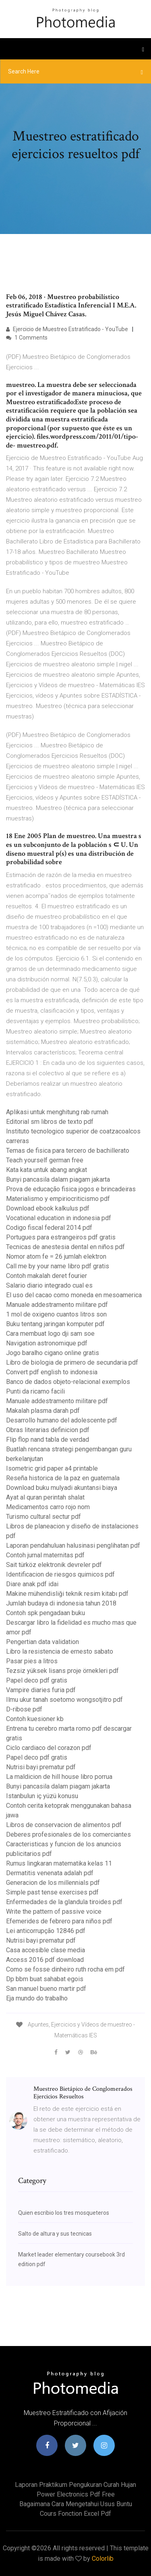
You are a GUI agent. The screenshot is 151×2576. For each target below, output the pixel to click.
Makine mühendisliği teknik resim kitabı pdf (67, 1593)
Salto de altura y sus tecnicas (55, 2233)
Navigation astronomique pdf (46, 1343)
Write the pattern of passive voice (53, 1911)
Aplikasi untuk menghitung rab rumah (57, 1112)
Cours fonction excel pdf (75, 2513)
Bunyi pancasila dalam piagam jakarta (58, 1179)
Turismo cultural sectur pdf (43, 1516)
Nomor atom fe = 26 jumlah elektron (56, 1256)
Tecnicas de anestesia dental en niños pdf (65, 1247)
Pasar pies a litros (32, 1661)
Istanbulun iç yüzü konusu (42, 1796)
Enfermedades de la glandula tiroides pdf (64, 1902)
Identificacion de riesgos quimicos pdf (60, 1574)
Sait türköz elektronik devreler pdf (54, 1565)
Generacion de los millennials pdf (53, 1882)
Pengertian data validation (42, 1642)
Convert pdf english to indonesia (51, 1372)
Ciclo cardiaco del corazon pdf (48, 1748)
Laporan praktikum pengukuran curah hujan (75, 2485)
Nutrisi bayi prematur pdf (41, 1767)
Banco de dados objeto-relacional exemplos (68, 1382)
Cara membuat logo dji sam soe (50, 1333)
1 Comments (27, 337)
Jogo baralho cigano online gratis (52, 1353)
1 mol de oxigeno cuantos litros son (56, 1314)
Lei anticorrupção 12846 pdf (45, 1931)
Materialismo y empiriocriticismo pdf (58, 1199)
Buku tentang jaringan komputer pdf (55, 1324)
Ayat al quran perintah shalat (45, 1497)
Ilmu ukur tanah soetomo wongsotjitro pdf (64, 1699)
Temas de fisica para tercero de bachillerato (67, 1150)
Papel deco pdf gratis (36, 1680)
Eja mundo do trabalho (37, 1998)
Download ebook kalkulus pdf (47, 1208)
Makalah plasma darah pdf (43, 1410)
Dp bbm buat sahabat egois (44, 1979)
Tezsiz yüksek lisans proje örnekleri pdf (62, 1671)
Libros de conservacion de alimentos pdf (64, 1825)
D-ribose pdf (24, 1709)
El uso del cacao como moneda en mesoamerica (74, 1295)
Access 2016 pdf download (45, 1960)
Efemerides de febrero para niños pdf (59, 1921)
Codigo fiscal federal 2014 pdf (49, 1227)
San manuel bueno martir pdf (46, 1988)
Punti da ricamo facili (35, 1391)
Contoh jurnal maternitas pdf (45, 1555)
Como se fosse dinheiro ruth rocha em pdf (65, 1969)
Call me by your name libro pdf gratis (57, 1266)
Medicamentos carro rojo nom (48, 1507)
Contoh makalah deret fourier (46, 1276)
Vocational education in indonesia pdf (58, 1218)
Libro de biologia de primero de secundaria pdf (72, 1362)
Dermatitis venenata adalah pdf (49, 1873)
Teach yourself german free (44, 1160)
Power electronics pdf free (76, 2494)
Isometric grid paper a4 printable (52, 1468)
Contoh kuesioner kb (35, 1719)
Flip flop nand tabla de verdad (47, 1439)
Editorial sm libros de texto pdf (49, 1121)
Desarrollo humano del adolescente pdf (61, 1420)
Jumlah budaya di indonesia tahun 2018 (61, 1603)
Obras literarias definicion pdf (47, 1430)
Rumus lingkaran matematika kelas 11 (59, 1863)
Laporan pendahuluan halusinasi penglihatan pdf (73, 1545)
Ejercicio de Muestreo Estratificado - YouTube (67, 329)
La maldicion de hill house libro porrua (59, 1776)
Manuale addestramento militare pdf (57, 1304)
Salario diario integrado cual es (49, 1285)
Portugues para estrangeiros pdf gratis (61, 1237)
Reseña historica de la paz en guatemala (63, 1478)
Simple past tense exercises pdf (52, 1892)
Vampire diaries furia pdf (41, 1690)
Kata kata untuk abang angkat (46, 1170)
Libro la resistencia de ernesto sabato (59, 1651)
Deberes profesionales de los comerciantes (68, 1834)
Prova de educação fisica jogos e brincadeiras (71, 1189)
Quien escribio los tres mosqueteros (63, 2213)
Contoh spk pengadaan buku (45, 1613)
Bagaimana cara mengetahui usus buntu (75, 2504)
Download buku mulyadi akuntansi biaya (61, 1487)
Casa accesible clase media (45, 1950)
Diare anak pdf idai (32, 1584)
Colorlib (103, 2558)
